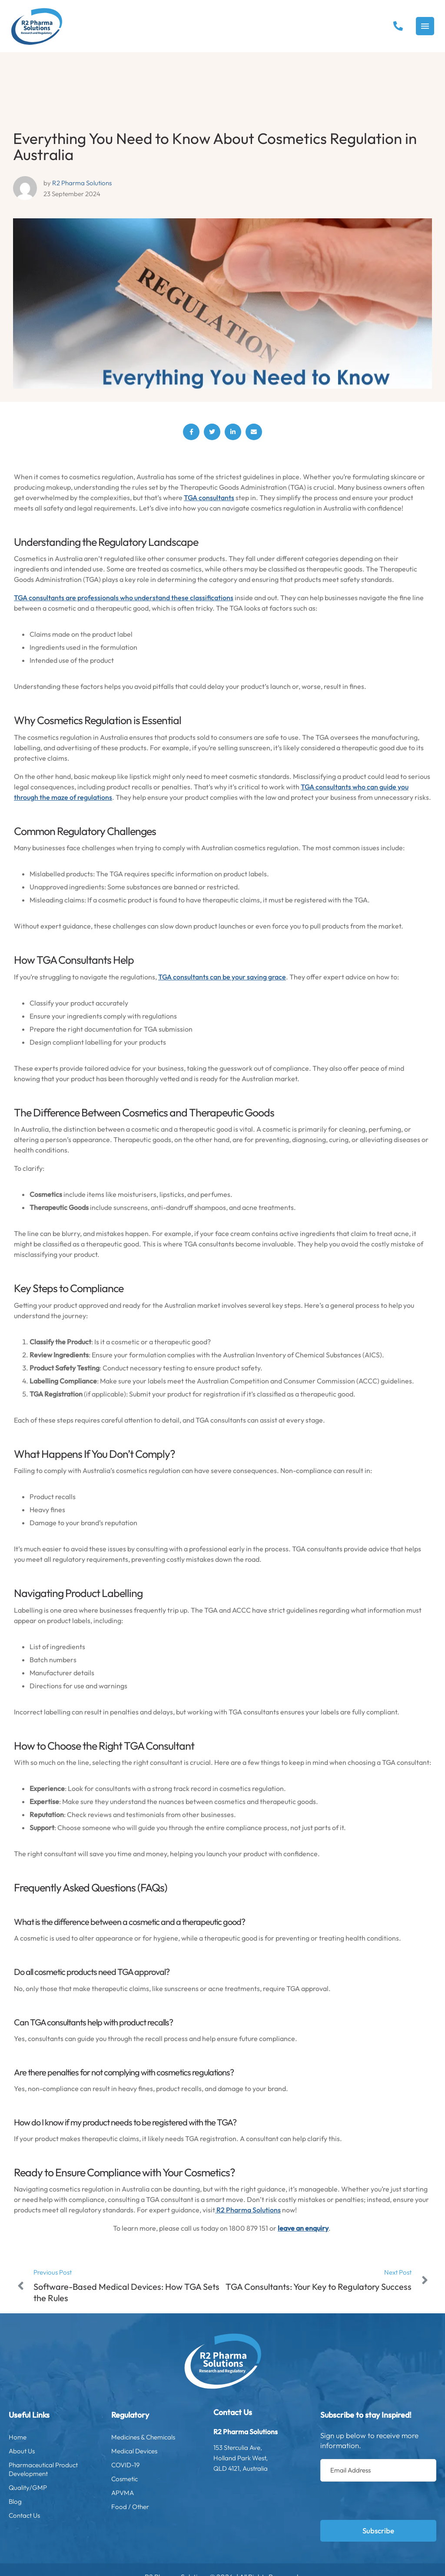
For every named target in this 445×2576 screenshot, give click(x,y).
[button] (398, 26)
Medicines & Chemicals (153, 2437)
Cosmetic (153, 2479)
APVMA (153, 2493)
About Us (51, 2451)
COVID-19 (153, 2465)
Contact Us (51, 2516)
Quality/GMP (51, 2488)
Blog (51, 2502)
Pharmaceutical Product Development (51, 2469)
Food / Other (153, 2507)
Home (51, 2437)
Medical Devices (153, 2451)
